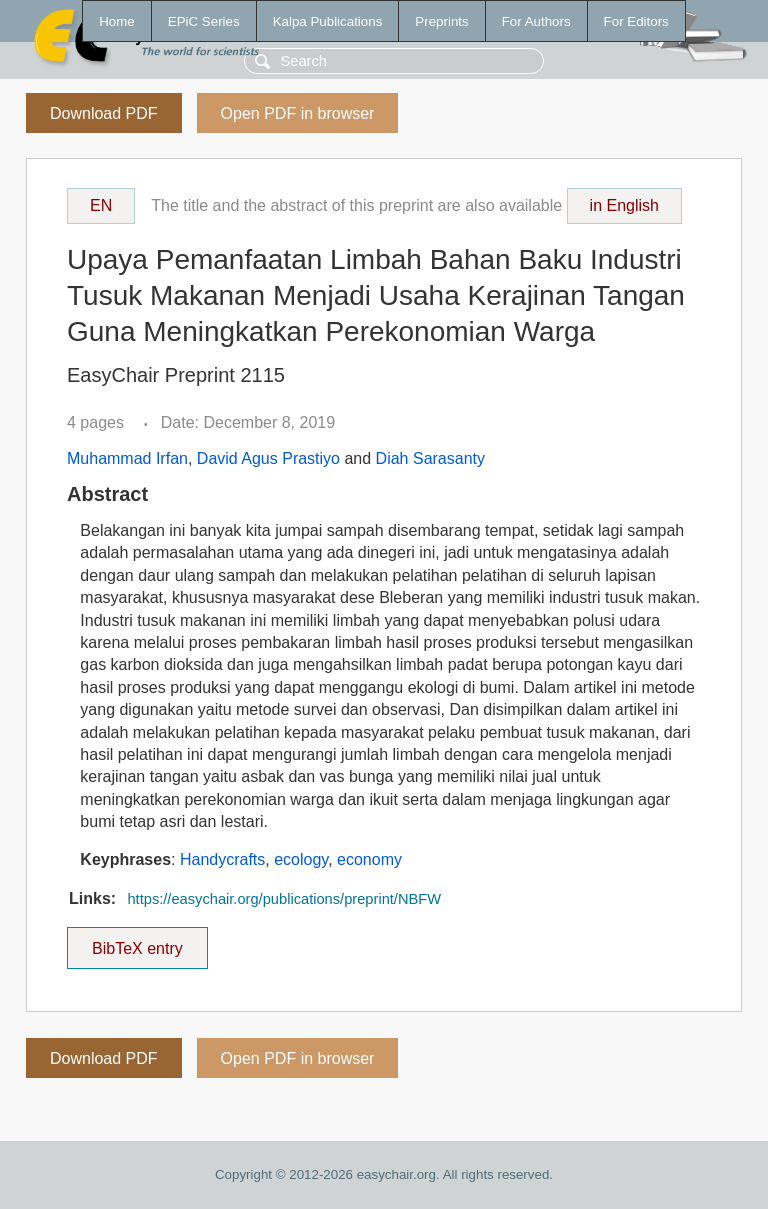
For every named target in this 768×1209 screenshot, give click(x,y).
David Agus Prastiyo (268, 458)
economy (369, 859)
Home (117, 21)
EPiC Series (204, 21)
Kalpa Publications (328, 21)
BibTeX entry (137, 942)
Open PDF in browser (298, 113)
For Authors (536, 21)
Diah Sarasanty (430, 458)
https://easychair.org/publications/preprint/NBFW (284, 899)
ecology (301, 859)
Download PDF (104, 113)
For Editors (636, 21)
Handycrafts (222, 859)
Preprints (441, 21)
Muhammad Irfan (127, 458)
